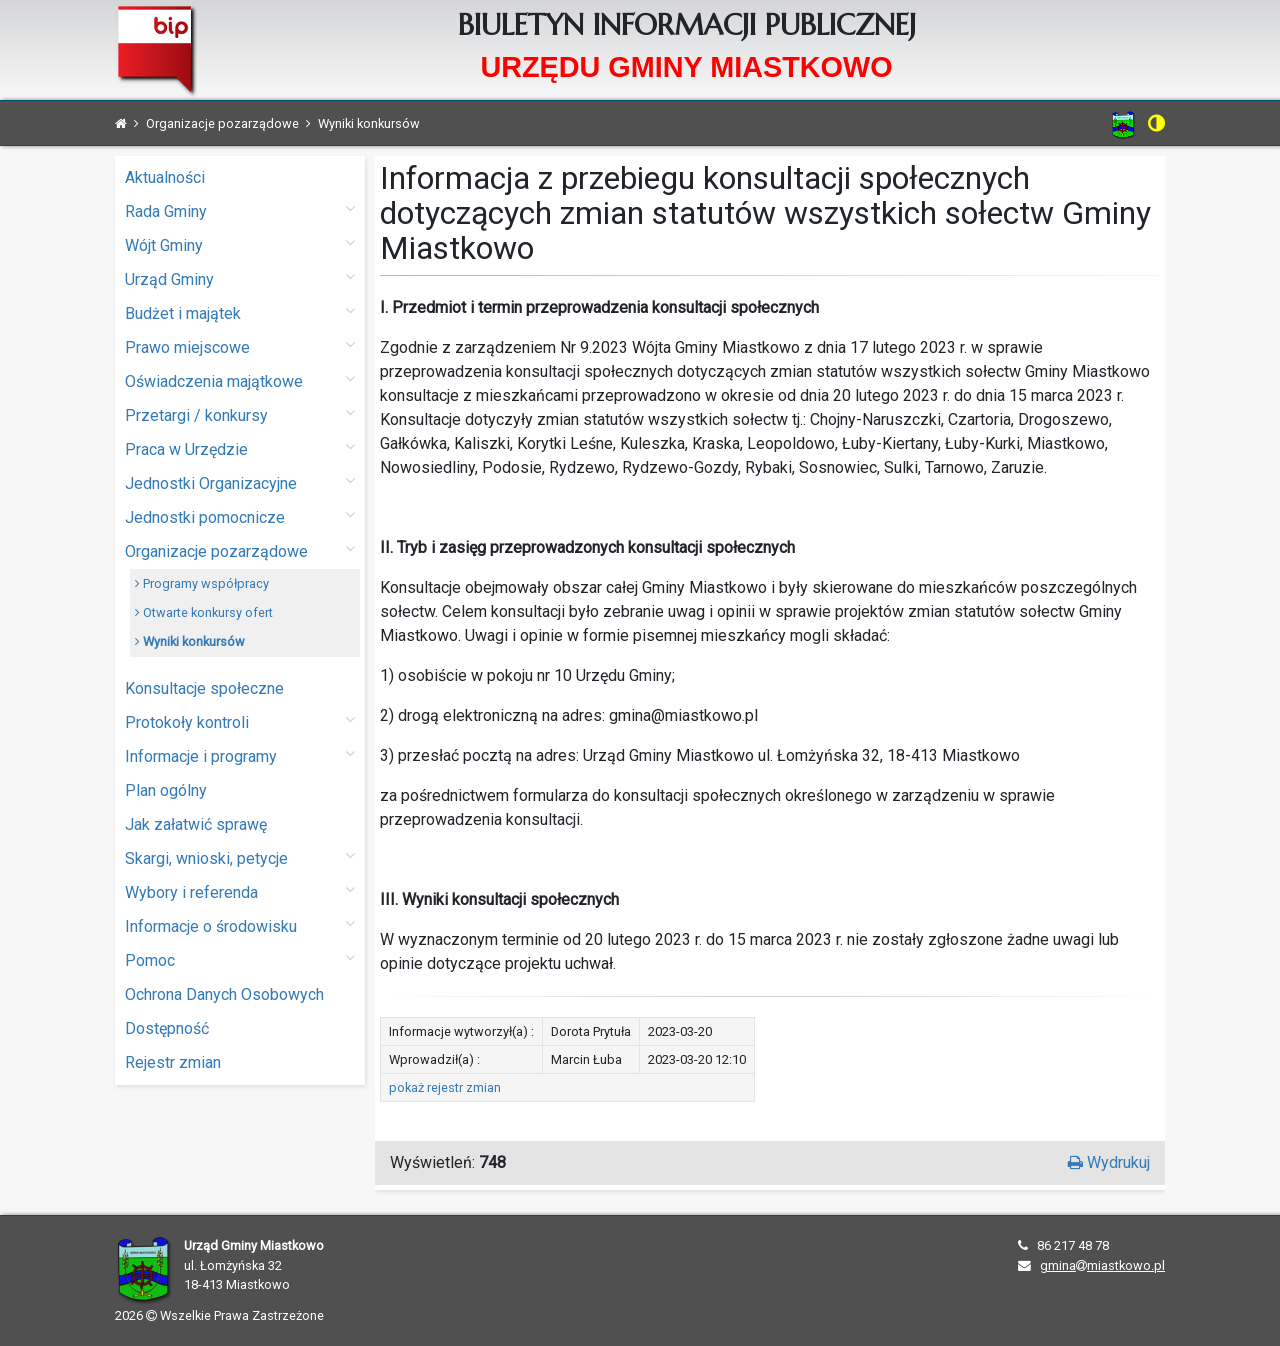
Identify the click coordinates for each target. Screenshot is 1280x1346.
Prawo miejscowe (240, 346)
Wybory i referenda (240, 891)
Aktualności (165, 177)
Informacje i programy (240, 755)
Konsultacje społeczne (204, 688)
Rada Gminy (240, 210)
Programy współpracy (202, 583)
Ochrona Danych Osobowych (224, 994)
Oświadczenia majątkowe (240, 380)
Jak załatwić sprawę (196, 824)
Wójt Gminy (240, 244)
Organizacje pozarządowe (240, 550)
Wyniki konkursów (190, 641)
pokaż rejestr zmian (445, 1087)
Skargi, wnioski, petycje (240, 857)
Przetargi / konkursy (240, 414)
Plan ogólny (166, 790)
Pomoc (240, 959)
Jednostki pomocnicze (240, 516)
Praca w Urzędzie (240, 448)
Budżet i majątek (240, 312)
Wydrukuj (1109, 1162)
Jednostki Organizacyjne (240, 482)
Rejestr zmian (173, 1062)
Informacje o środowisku (240, 925)
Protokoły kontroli (240, 721)
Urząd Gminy (240, 278)
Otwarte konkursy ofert (204, 612)
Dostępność (167, 1028)
